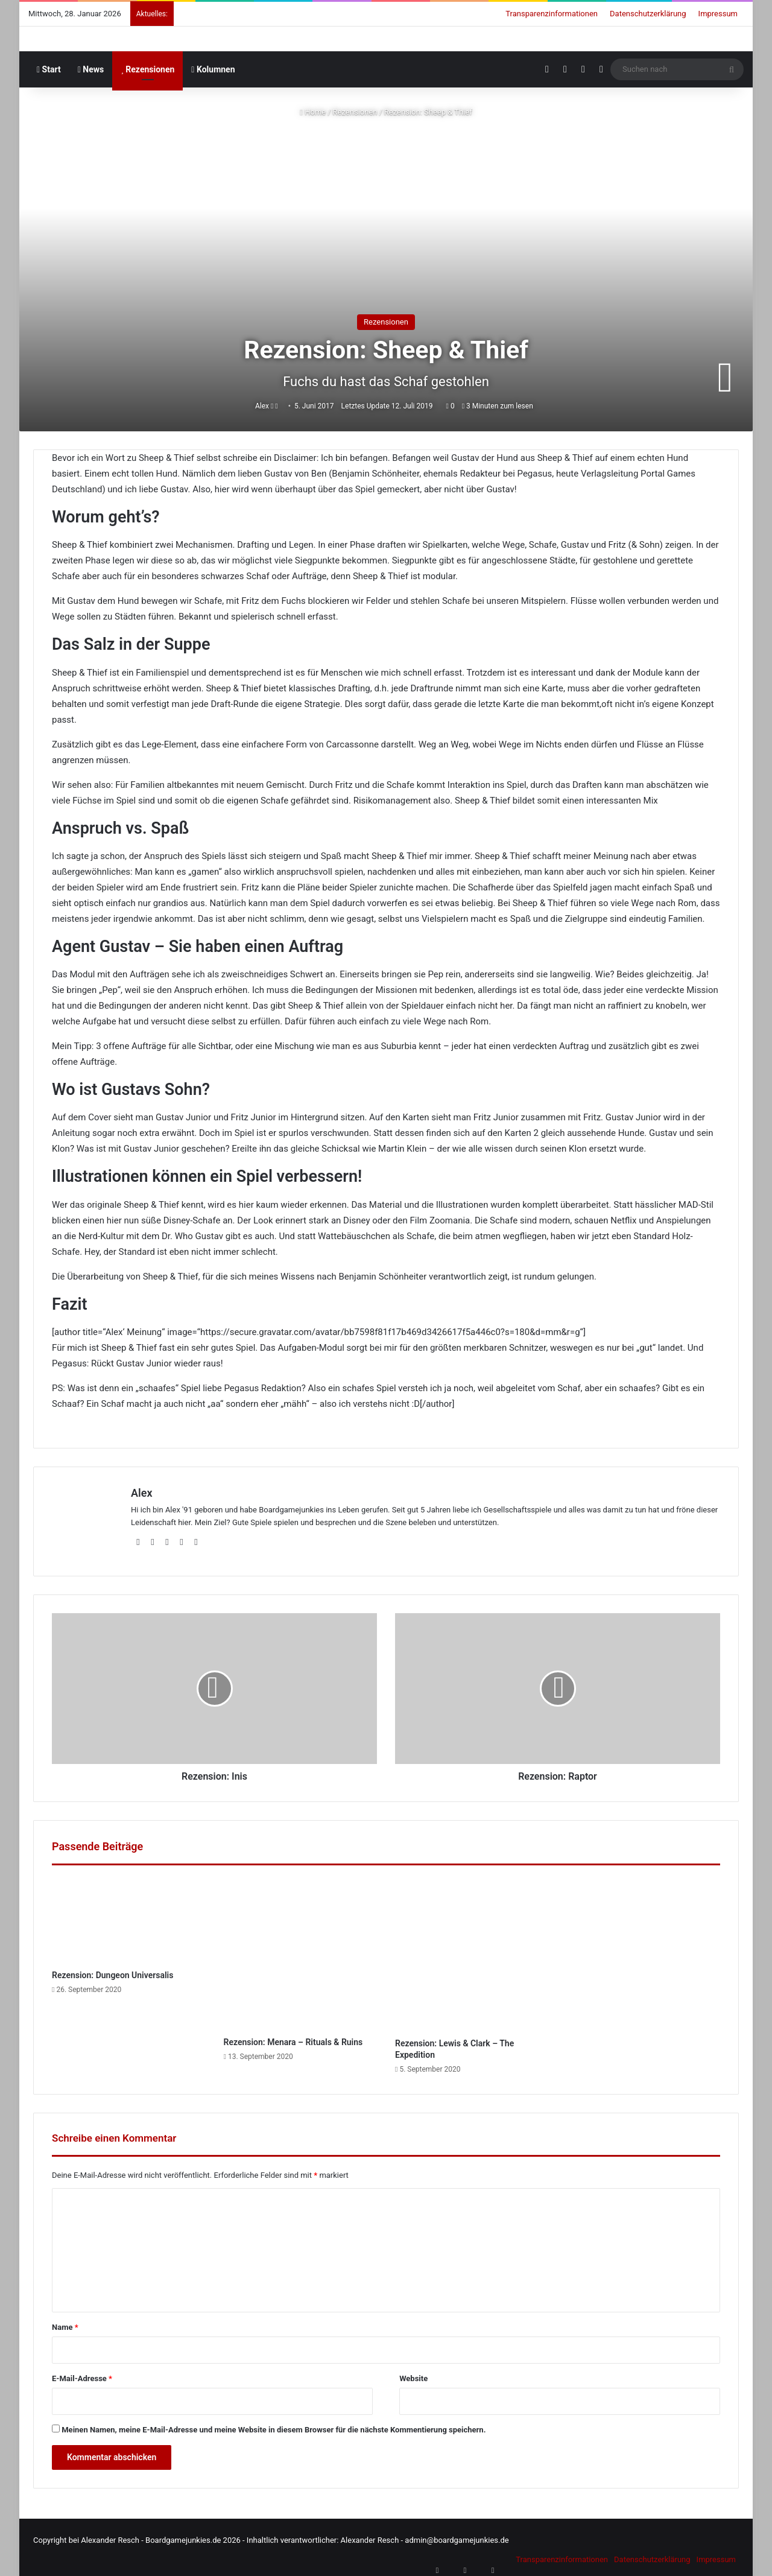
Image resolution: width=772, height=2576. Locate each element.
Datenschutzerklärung (648, 13)
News (91, 69)
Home (313, 111)
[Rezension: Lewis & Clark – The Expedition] (472, 1948)
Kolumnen (213, 69)
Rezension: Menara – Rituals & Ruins (293, 2036)
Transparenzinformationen (551, 13)
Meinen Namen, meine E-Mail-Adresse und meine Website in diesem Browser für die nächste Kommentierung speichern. (274, 2424)
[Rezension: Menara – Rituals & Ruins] (301, 1948)
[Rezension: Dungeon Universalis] (129, 1914)
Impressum (718, 13)
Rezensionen (147, 69)
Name (65, 2321)
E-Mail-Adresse (82, 2373)
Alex (265, 405)
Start (49, 69)
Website (413, 2373)
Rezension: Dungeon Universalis (112, 1970)
